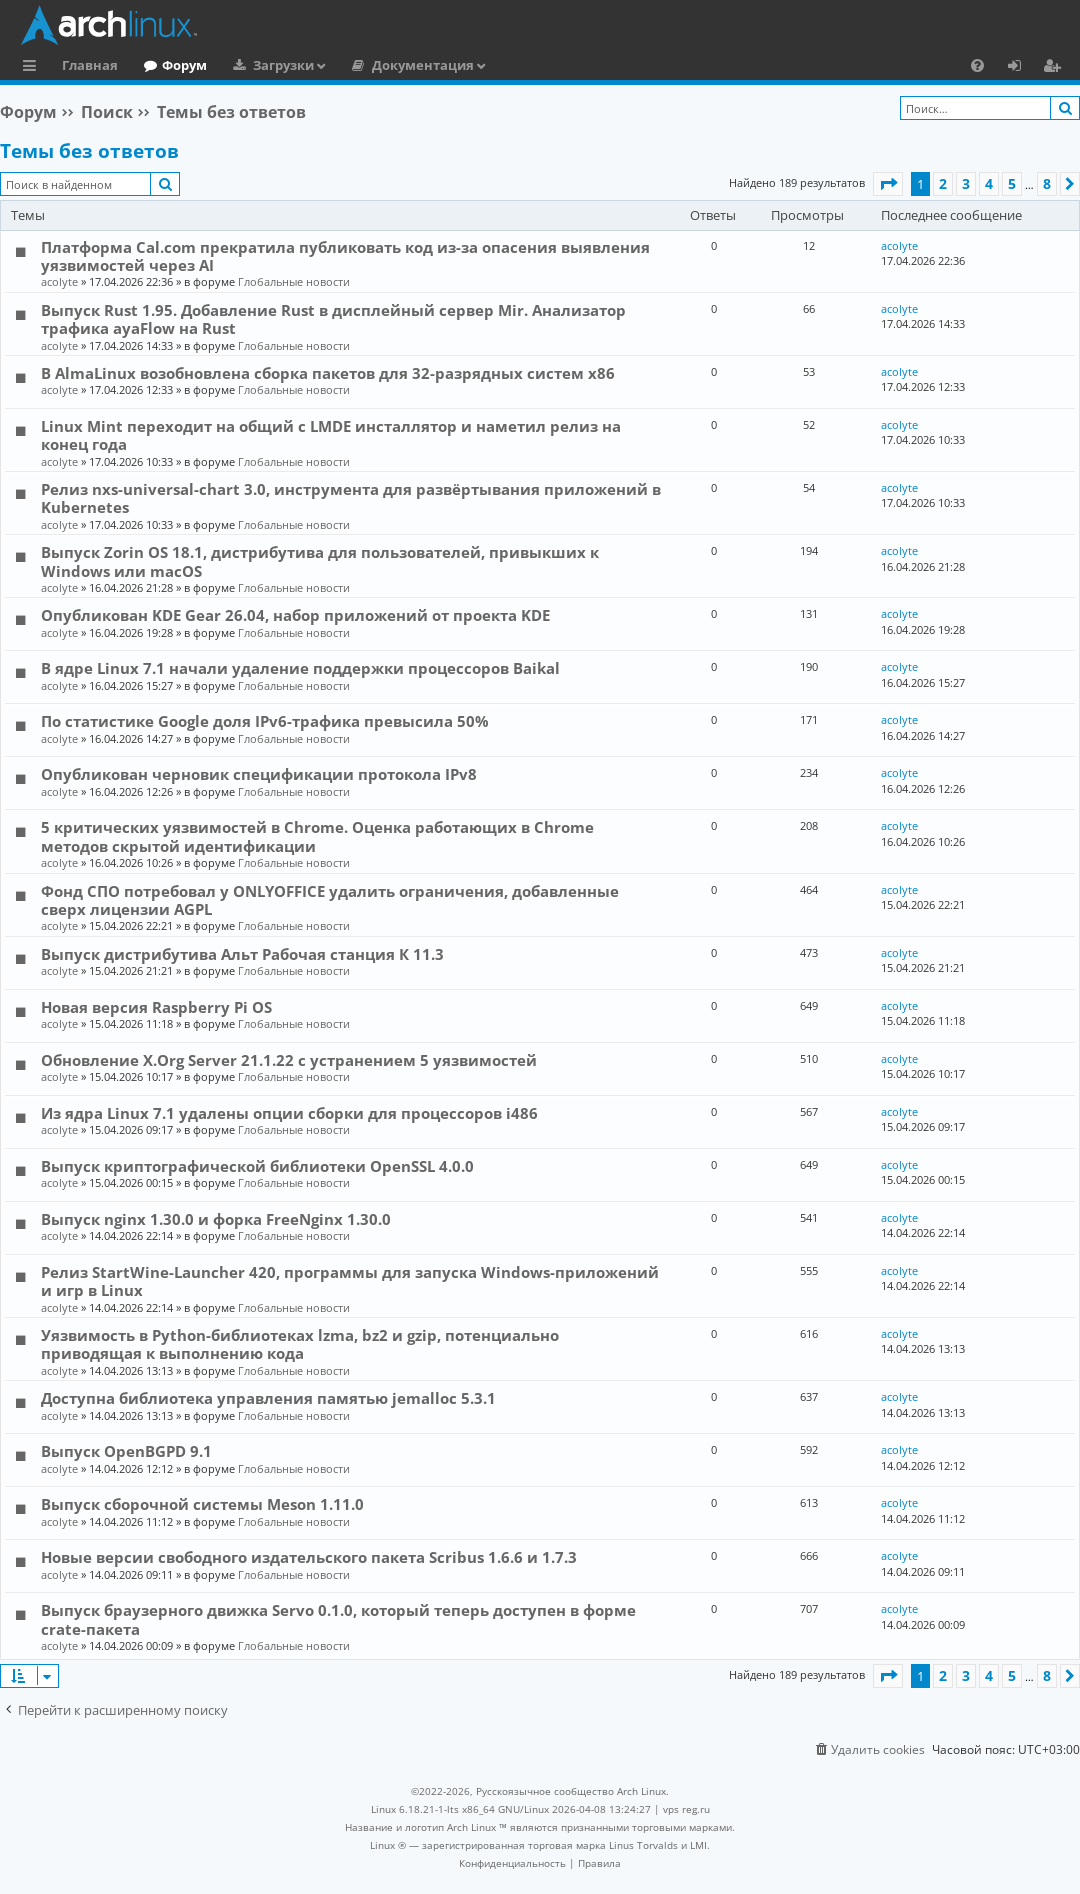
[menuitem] (977, 65)
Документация (423, 65)
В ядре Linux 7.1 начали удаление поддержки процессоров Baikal (300, 668)
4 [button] (989, 183)
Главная (90, 65)
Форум (184, 65)
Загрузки (283, 65)
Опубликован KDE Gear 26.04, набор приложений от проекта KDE (295, 615)
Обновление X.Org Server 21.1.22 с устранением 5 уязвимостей (289, 1060)
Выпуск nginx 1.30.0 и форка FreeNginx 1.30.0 (216, 1219)
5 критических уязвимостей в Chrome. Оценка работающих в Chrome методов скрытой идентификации (317, 836)
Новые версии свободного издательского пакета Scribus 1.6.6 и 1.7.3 (309, 1557)
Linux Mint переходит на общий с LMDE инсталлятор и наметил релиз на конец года (331, 435)
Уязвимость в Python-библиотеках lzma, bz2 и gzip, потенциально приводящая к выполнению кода (300, 1344)
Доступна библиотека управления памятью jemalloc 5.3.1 (268, 1398)
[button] (888, 184)
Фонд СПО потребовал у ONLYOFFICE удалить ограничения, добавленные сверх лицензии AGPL (330, 900)
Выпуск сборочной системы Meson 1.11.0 (202, 1504)
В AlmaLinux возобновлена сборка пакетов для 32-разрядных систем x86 (328, 373)
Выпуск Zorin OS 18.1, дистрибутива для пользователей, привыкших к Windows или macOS (320, 561)
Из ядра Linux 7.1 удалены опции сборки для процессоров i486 (289, 1113)
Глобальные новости (294, 281)
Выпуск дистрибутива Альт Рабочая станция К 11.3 (242, 954)
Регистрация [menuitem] (1056, 68)
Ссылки (33, 68)
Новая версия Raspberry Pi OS (156, 1007)
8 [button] (1047, 183)
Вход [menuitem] (1021, 68)
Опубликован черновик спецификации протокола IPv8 (259, 774)
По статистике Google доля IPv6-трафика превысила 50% (265, 721)
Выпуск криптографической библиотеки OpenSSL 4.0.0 (257, 1166)
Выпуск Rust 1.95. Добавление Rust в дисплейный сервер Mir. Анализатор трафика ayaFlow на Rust (333, 319)
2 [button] (943, 183)
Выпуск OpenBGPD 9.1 (126, 1451)
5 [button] (1012, 183)
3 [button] (966, 183)
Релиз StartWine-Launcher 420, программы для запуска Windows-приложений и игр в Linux (350, 1281)
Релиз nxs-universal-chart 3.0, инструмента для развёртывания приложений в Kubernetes (351, 498)
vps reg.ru (686, 1809)
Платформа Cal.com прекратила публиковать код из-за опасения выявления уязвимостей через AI (345, 256)
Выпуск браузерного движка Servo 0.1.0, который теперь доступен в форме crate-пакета (338, 1619)
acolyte (59, 281)
